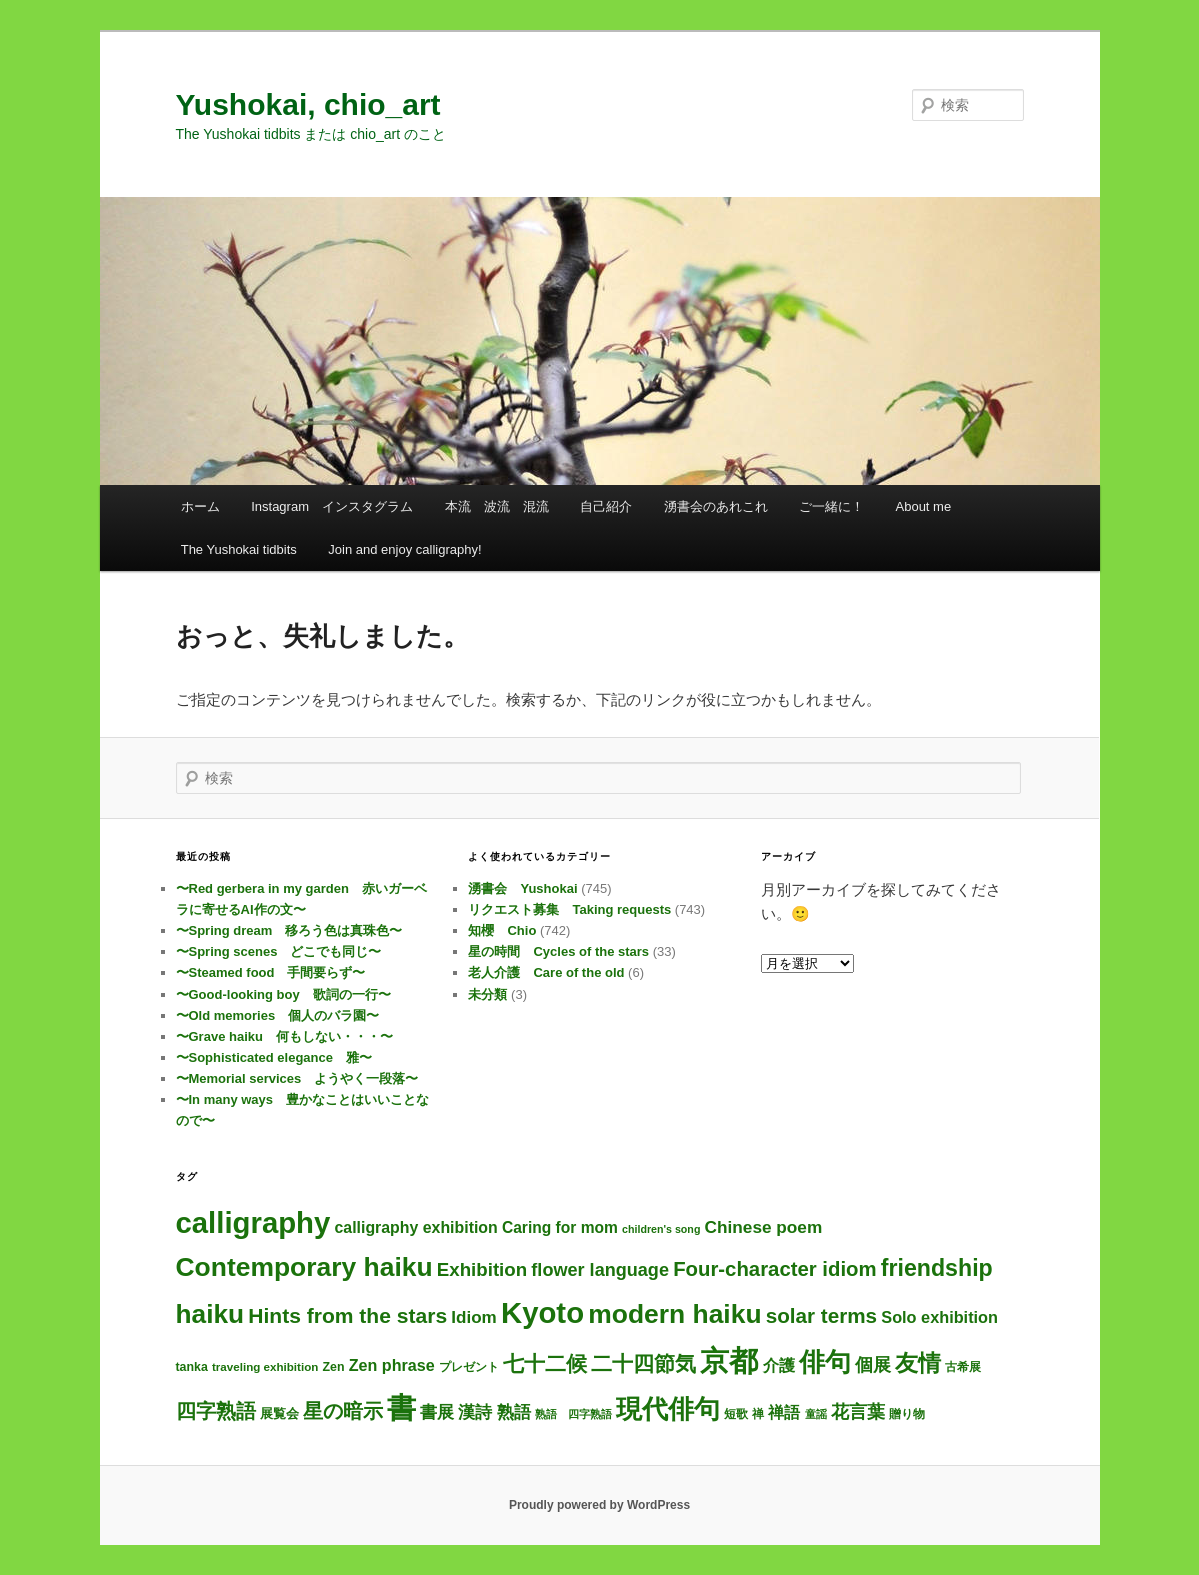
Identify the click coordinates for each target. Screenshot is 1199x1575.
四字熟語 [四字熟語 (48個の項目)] (216, 1411)
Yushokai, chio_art (308, 104)
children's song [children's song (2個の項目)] (661, 1229)
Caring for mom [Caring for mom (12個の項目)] (560, 1227)
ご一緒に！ (831, 506)
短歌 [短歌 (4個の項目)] (736, 1414)
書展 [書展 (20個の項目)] (437, 1412)
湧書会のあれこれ (716, 506)
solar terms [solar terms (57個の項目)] (821, 1315)
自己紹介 (606, 506)
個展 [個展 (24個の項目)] (873, 1365)
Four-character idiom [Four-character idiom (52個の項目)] (774, 1269)
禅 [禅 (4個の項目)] (758, 1414)
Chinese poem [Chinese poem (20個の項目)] (764, 1227)
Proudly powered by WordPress (599, 1505)
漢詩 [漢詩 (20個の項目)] (475, 1412)
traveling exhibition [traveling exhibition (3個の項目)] (265, 1366)
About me (924, 506)
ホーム (200, 506)
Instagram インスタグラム (332, 506)
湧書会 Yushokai (522, 888)
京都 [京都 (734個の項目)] (729, 1360)
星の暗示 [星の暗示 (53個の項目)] (343, 1411)
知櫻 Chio (502, 930)
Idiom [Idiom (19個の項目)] (474, 1317)
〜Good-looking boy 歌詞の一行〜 (283, 994)
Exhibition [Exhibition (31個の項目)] (482, 1269)
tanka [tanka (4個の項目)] (192, 1367)
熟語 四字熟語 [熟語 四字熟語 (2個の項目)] (573, 1414)
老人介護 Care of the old (546, 972)
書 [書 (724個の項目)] (401, 1408)
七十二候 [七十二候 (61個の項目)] (545, 1363)
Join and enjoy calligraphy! (404, 549)
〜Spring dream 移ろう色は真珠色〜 (289, 930)
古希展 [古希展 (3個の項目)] (963, 1366)
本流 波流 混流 (497, 506)
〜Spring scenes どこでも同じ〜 (279, 951)
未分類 (487, 994)
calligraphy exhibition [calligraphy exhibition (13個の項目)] (416, 1227)
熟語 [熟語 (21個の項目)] (514, 1412)
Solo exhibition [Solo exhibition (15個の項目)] (939, 1317)
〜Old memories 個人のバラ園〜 (278, 1015)
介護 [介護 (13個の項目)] (779, 1365)
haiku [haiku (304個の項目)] (210, 1314)
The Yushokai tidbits (239, 549)
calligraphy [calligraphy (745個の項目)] (253, 1222)
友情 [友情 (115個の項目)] (918, 1363)
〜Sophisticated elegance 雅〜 (274, 1057)
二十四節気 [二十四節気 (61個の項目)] (643, 1363)
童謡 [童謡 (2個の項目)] (816, 1414)
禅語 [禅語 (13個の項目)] (784, 1412)
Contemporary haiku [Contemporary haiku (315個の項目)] (304, 1267)
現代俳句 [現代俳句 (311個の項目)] (668, 1409)
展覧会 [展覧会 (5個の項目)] (279, 1413)
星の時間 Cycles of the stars (558, 951)
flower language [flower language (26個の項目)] (600, 1270)
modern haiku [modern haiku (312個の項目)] (674, 1314)
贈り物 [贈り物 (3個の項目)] (907, 1413)
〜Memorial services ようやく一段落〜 (297, 1078)
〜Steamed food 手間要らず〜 (271, 972)
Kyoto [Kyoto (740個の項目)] (542, 1312)
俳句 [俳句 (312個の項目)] (825, 1362)
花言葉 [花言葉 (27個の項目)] (858, 1411)
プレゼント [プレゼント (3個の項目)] (469, 1366)
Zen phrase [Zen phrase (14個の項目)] (392, 1365)
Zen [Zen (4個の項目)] (333, 1367)
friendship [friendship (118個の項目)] (937, 1268)
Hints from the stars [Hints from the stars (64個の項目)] (347, 1315)
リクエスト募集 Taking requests (569, 909)
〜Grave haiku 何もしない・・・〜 (284, 1036)
